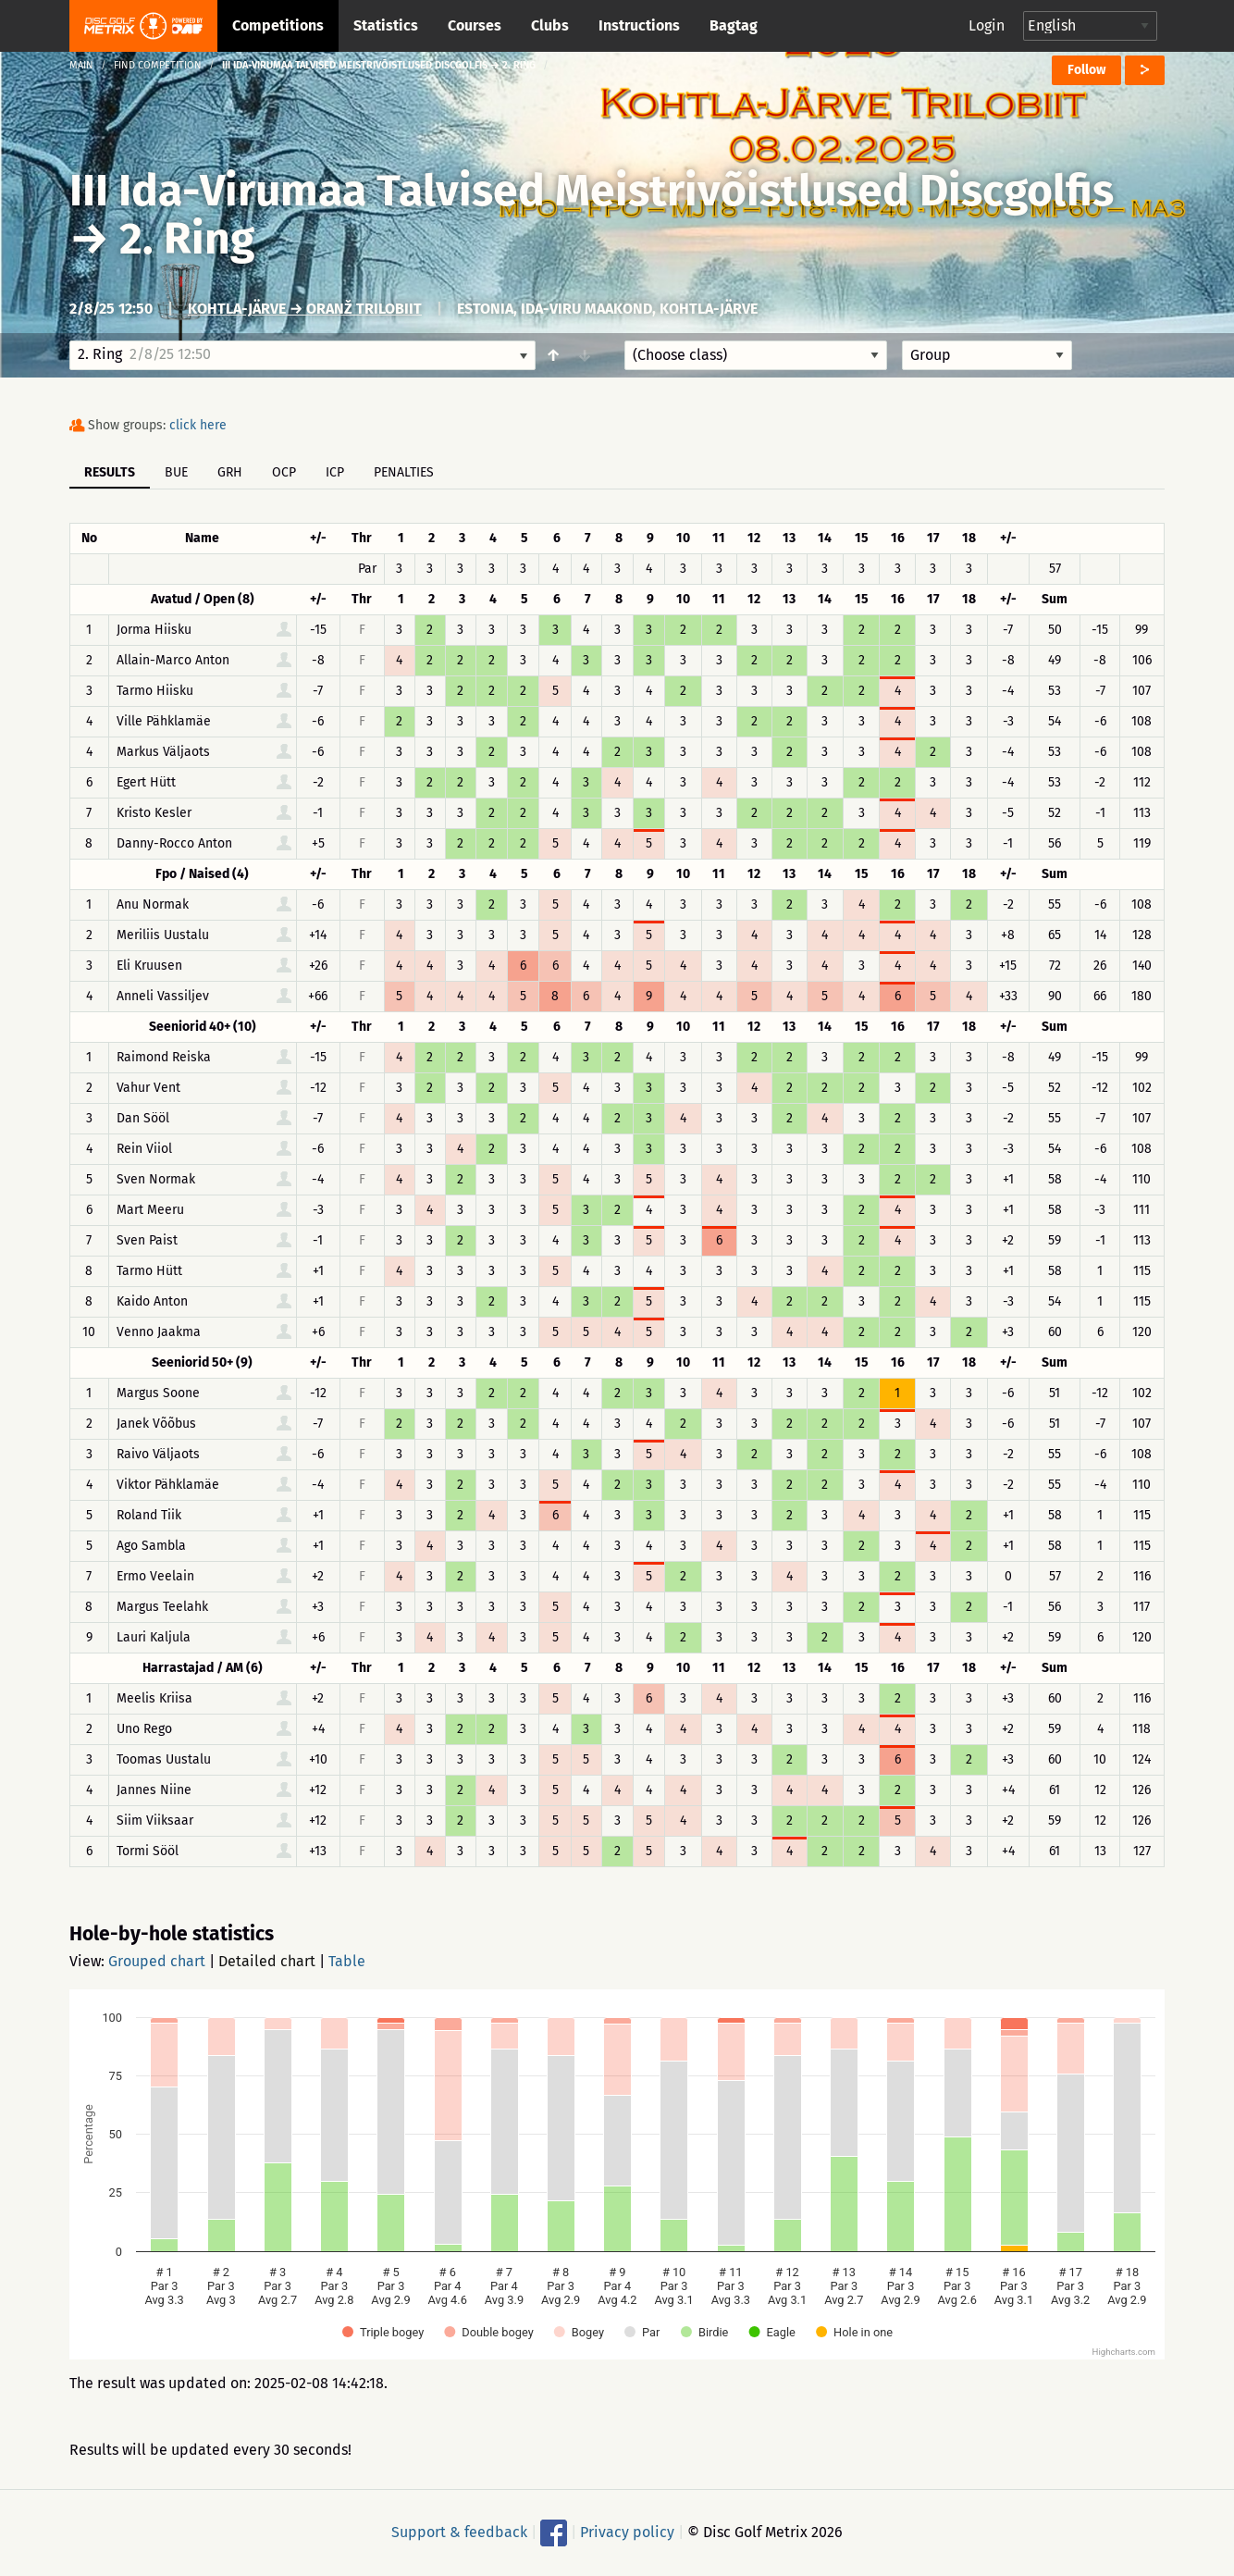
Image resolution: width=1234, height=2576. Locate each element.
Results (109, 472)
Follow (1086, 70)
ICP (335, 472)
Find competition (158, 65)
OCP (284, 472)
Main (81, 65)
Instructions (639, 25)
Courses (474, 25)
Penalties (404, 472)
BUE (176, 472)
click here (198, 425)
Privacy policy (627, 2532)
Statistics (385, 25)
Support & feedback (459, 2532)
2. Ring (186, 239)
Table (346, 1961)
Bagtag (734, 25)
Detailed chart (266, 1961)
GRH (229, 472)
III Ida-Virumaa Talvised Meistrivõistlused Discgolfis (591, 190)
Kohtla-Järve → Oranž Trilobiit (305, 308)
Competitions (278, 25)
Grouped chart (156, 1961)
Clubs (550, 25)
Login (987, 25)
